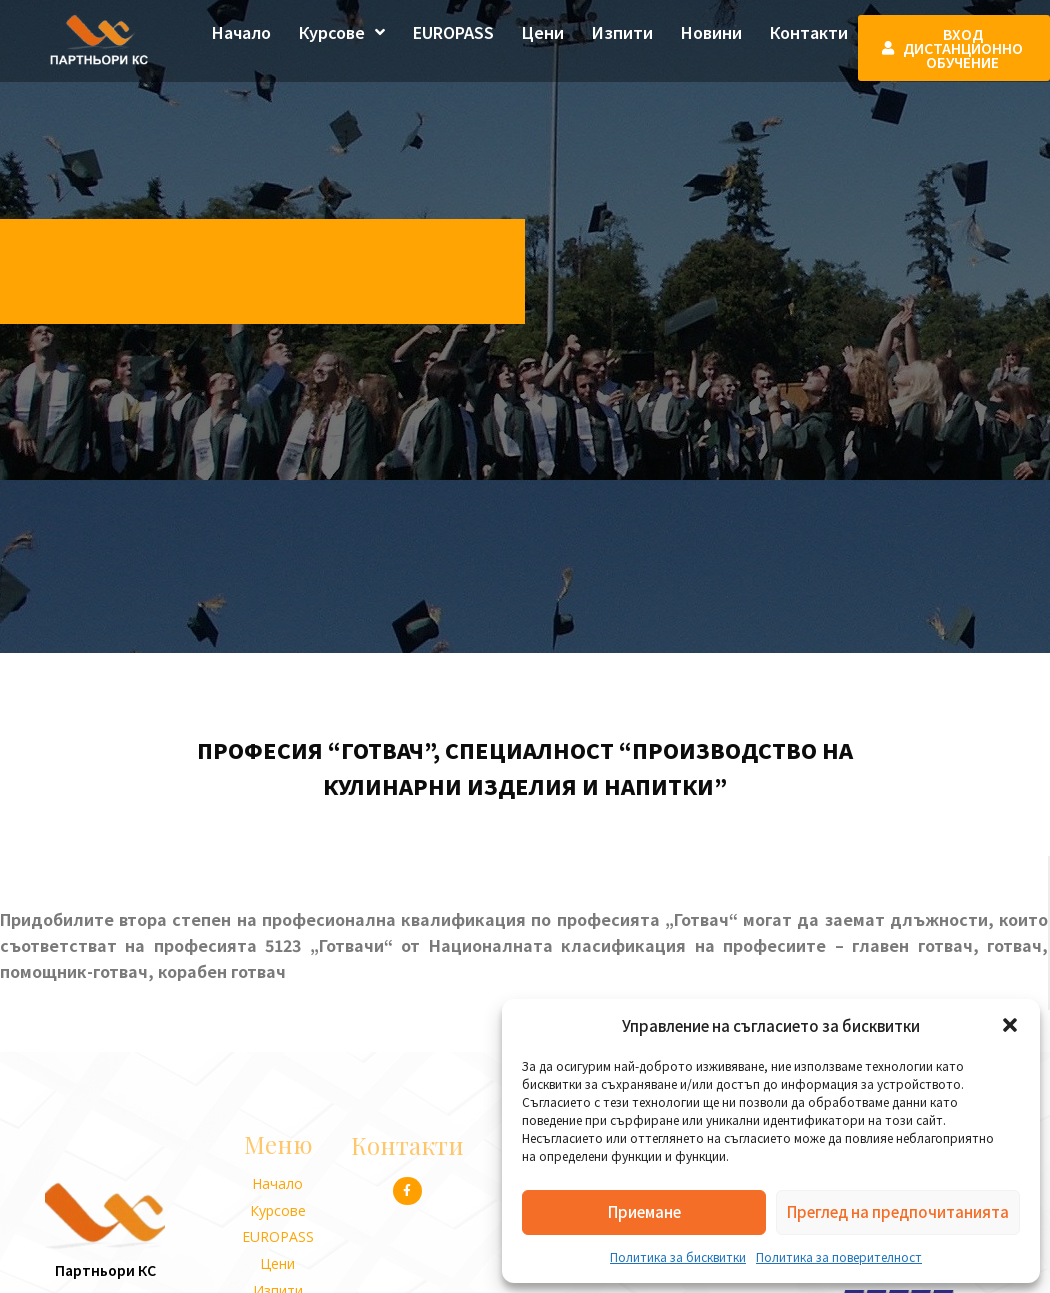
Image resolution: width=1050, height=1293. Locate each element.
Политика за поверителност (839, 1256)
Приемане (644, 1211)
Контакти (809, 32)
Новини (711, 32)
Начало (241, 32)
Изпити (622, 32)
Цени (543, 32)
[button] (1010, 1025)
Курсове (342, 32)
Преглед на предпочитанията (898, 1211)
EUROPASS (453, 32)
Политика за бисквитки (678, 1256)
